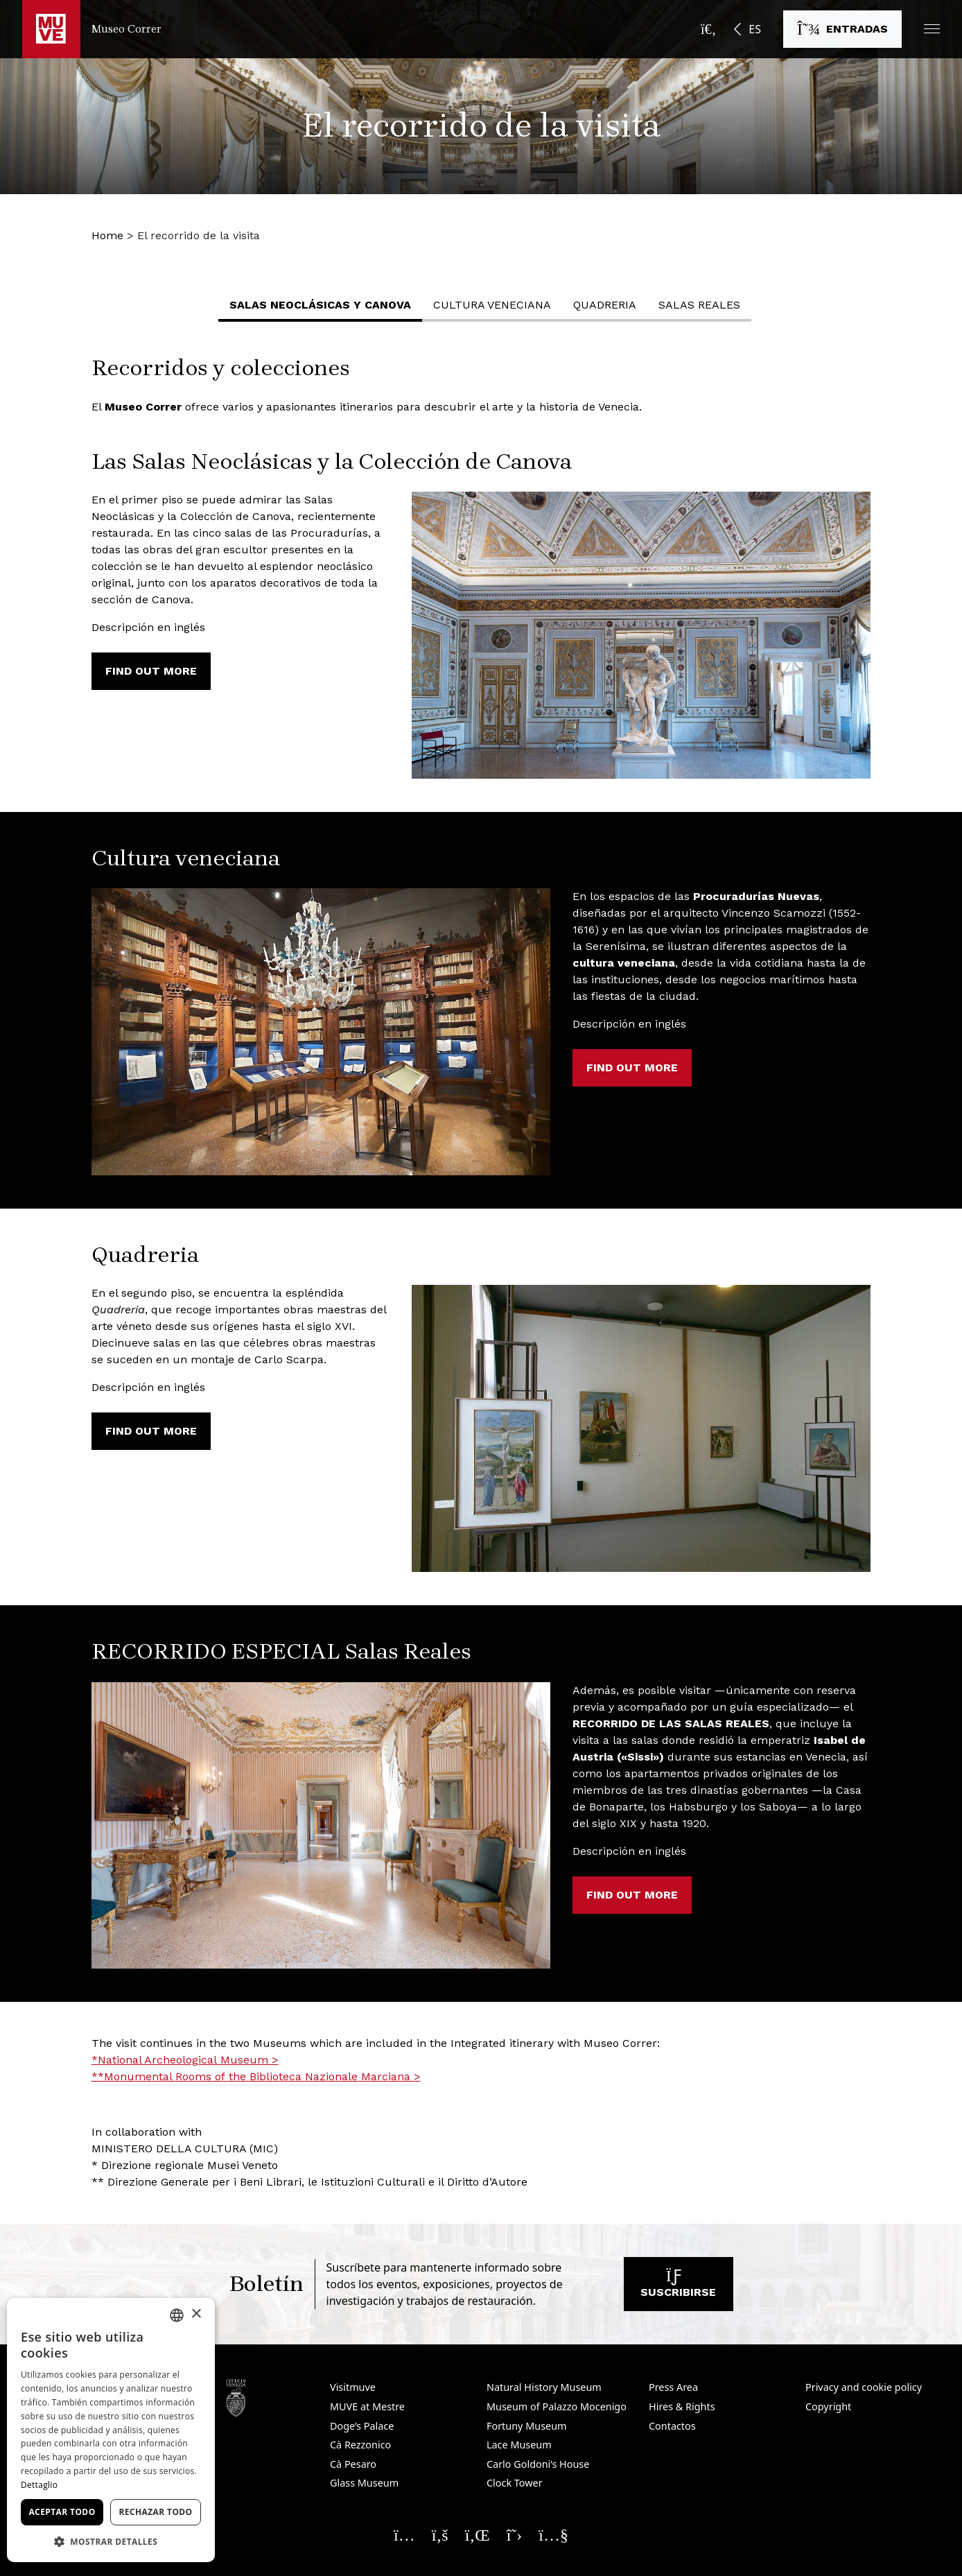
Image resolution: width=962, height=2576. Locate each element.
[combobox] (177, 2315)
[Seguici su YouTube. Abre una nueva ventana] (553, 2534)
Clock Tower (515, 2482)
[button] (932, 28)
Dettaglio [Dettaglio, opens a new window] (39, 2485)
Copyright (828, 2406)
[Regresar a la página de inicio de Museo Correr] (91, 29)
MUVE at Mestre (367, 2406)
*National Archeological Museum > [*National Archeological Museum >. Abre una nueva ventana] (185, 2059)
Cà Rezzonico (360, 2444)
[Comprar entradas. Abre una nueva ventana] (842, 29)
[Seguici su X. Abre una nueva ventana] (515, 2534)
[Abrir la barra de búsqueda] (708, 29)
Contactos (672, 2425)
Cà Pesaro (353, 2464)
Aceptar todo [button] (61, 2512)
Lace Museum (519, 2444)
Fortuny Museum (527, 2425)
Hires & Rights (682, 2406)
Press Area (673, 2387)
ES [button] (755, 29)
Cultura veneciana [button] (492, 304)
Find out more (151, 670)
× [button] (196, 2314)
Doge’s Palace (362, 2425)
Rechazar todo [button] (155, 2512)
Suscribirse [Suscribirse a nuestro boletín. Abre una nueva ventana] (678, 2287)
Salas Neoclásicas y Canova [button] (320, 304)
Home (107, 235)
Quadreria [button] (604, 304)
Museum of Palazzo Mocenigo (557, 2406)
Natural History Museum (544, 2387)
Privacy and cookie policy (863, 2387)
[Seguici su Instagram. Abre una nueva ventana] (404, 2534)
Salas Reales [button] (699, 304)
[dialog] (111, 2430)
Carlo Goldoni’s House (538, 2464)
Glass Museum (364, 2482)
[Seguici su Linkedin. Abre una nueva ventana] (477, 2534)
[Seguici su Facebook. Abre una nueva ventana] (440, 2534)
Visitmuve (353, 2387)
